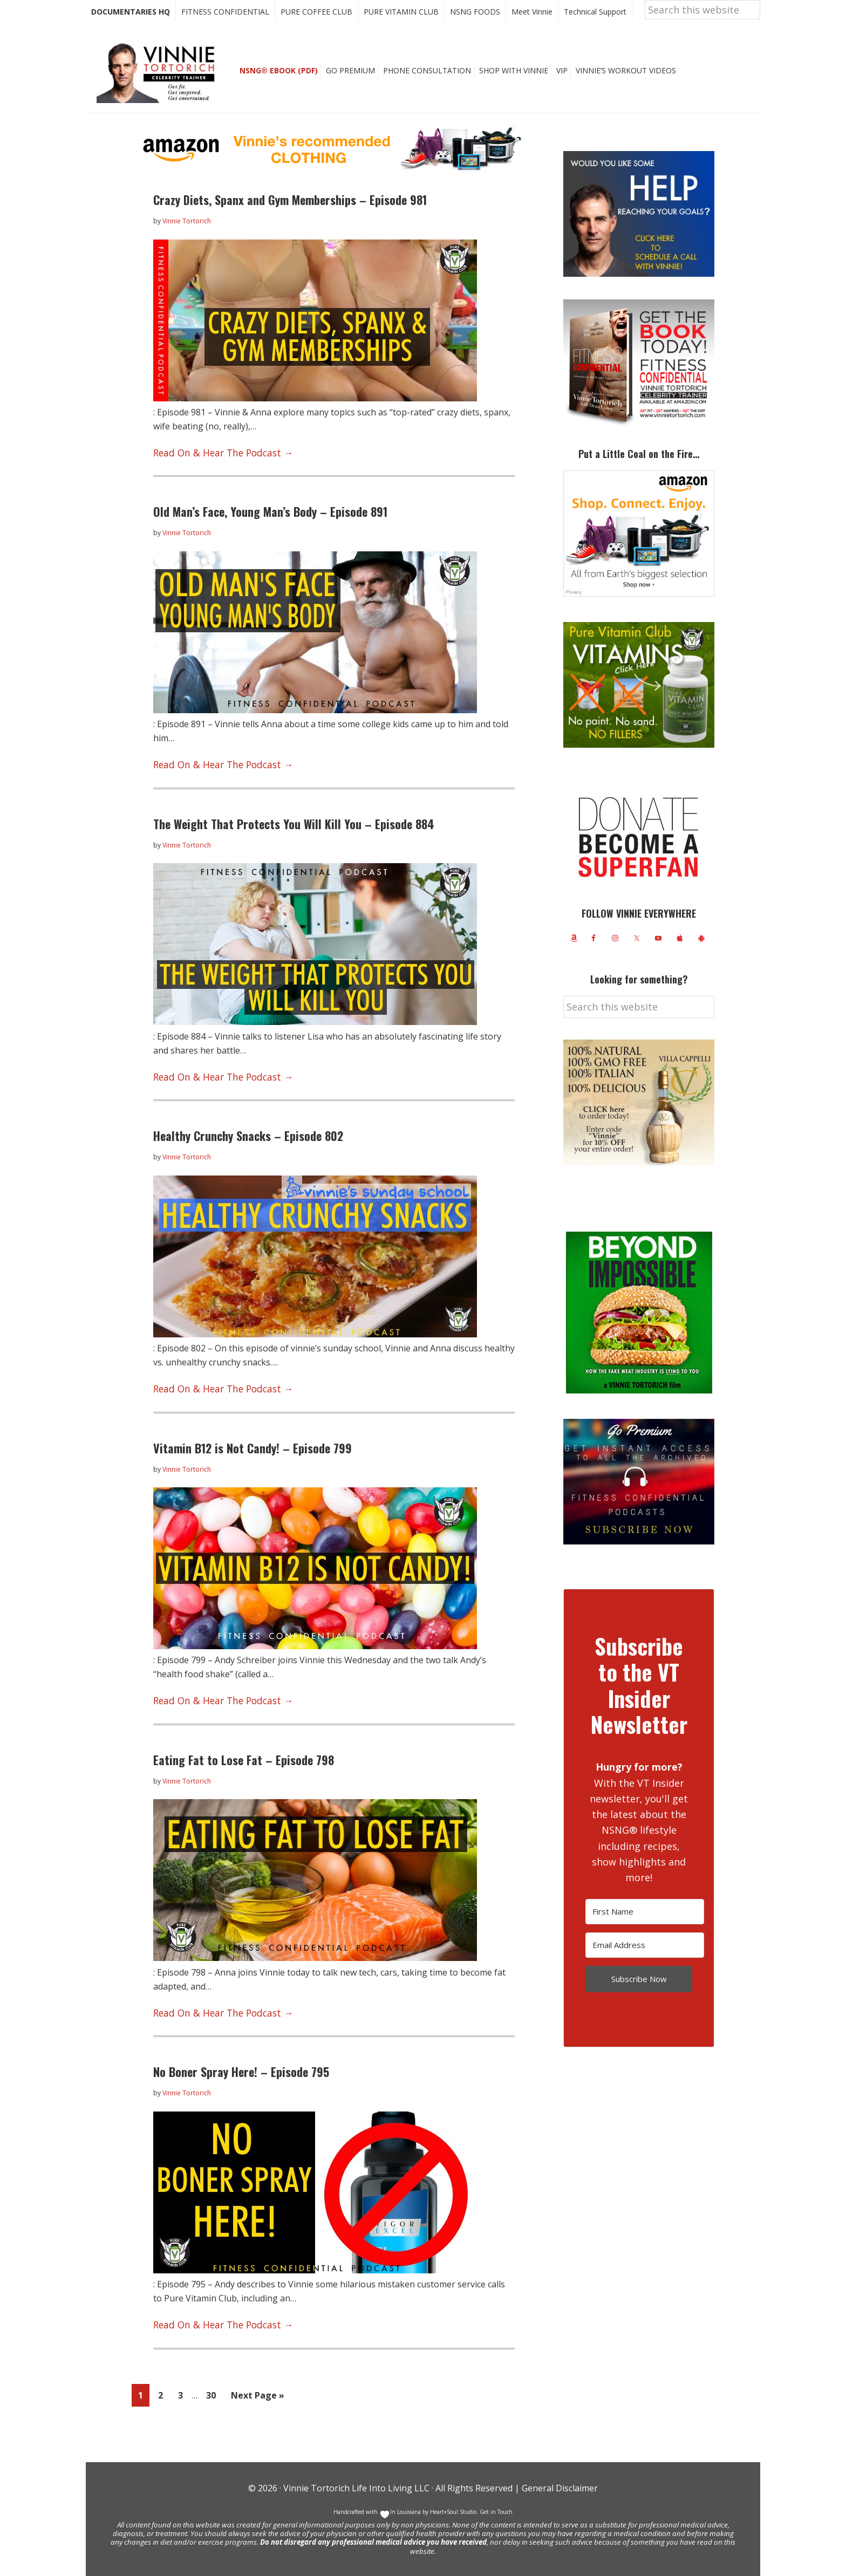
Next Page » (257, 2398)
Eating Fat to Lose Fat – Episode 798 (243, 1766)
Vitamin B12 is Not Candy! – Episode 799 (252, 1456)
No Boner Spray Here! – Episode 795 (241, 2075)
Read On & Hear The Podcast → (217, 470)
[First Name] (644, 1931)
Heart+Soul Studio (452, 2511)
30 (214, 2395)
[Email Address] (644, 1964)
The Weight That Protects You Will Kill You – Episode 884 (293, 837)
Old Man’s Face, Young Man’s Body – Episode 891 (270, 528)
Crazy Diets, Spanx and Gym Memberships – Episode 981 (290, 219)
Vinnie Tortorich (160, 91)
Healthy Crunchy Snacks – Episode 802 (248, 1147)
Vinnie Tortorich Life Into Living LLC (356, 2487)
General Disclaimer (559, 2487)
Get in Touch (496, 2511)
